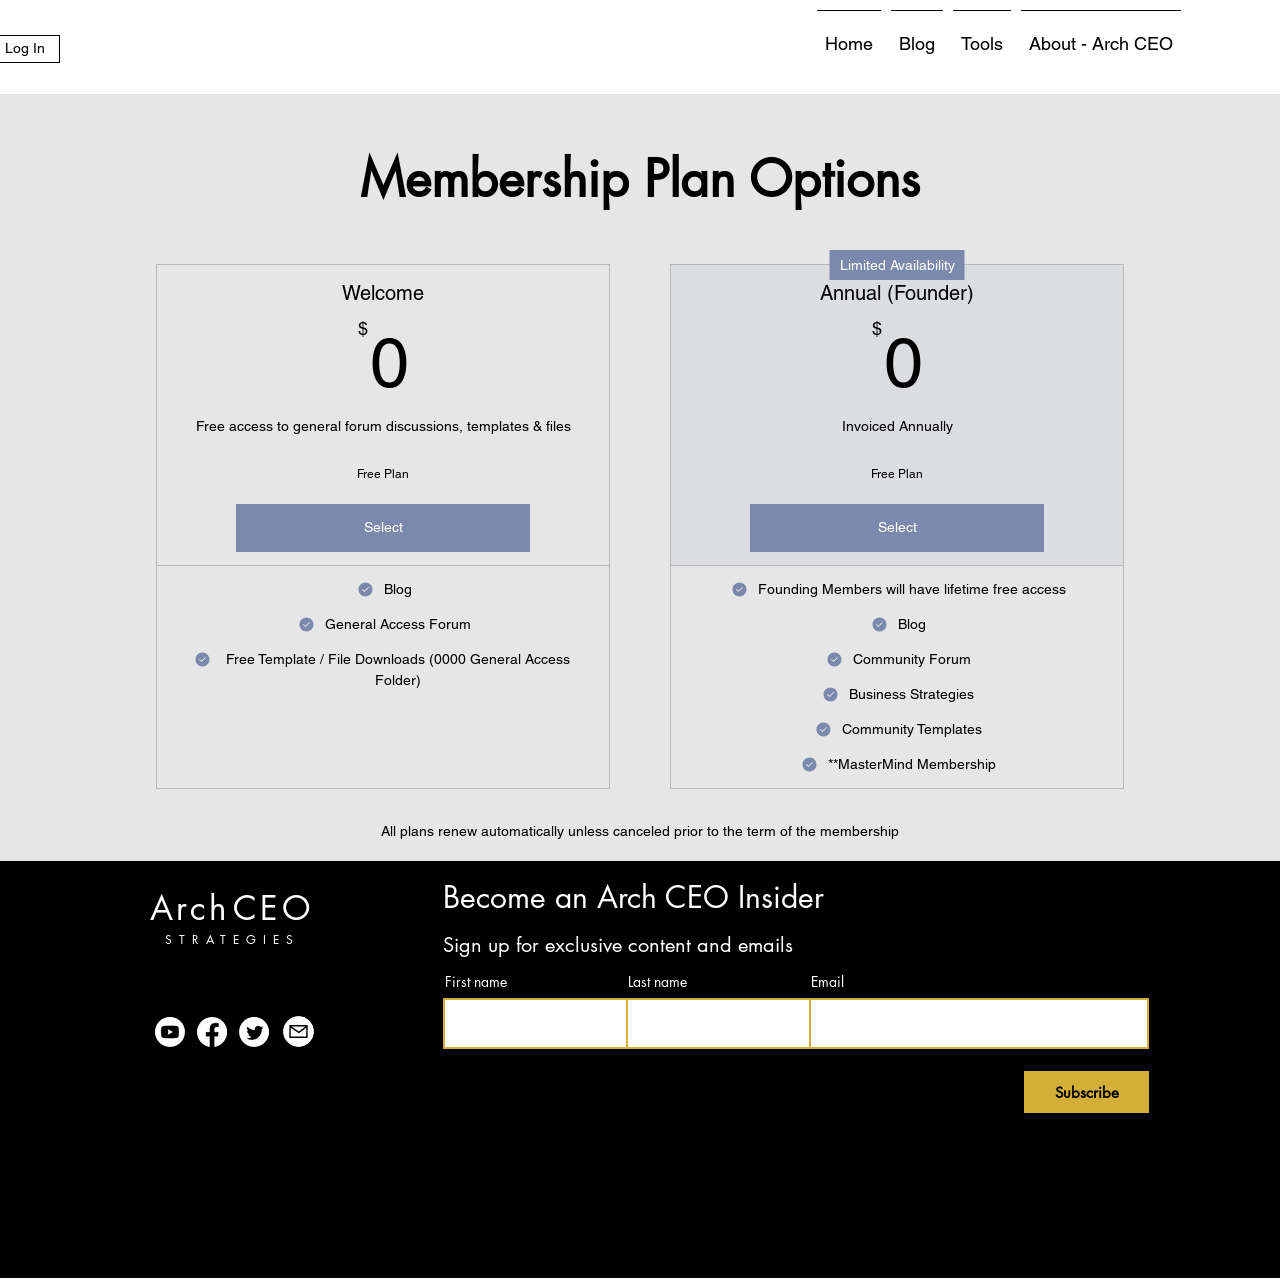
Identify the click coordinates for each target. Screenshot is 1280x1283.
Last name (657, 982)
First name (476, 982)
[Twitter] (254, 1032)
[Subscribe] (1086, 1092)
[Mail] (298, 1031)
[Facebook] (212, 1032)
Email (827, 982)
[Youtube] (170, 1032)
